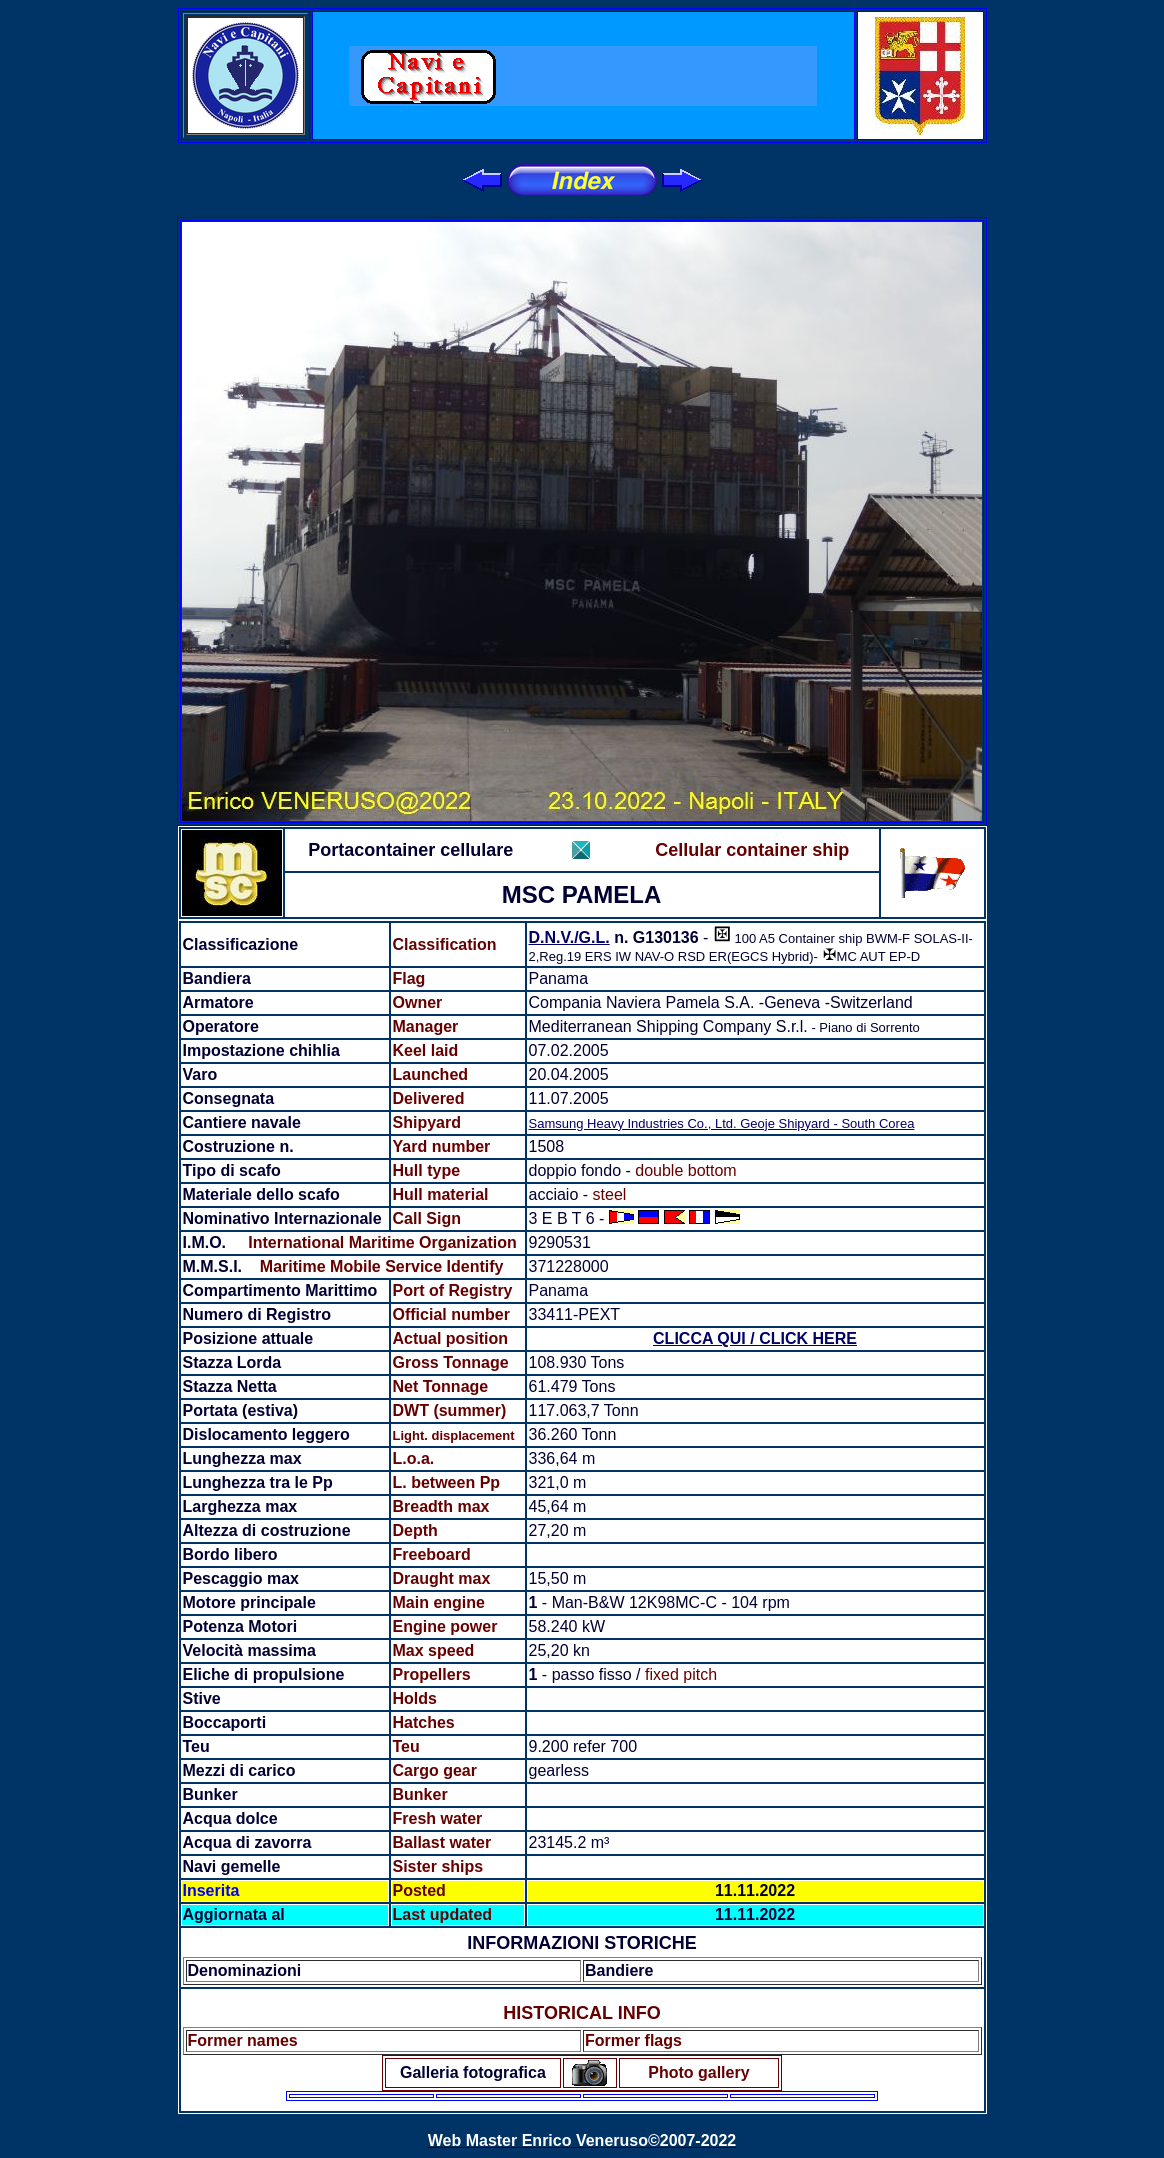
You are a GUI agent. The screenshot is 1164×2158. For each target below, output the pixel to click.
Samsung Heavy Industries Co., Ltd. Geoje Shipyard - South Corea (722, 1123)
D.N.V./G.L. (569, 937)
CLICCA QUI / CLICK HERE (755, 1338)
